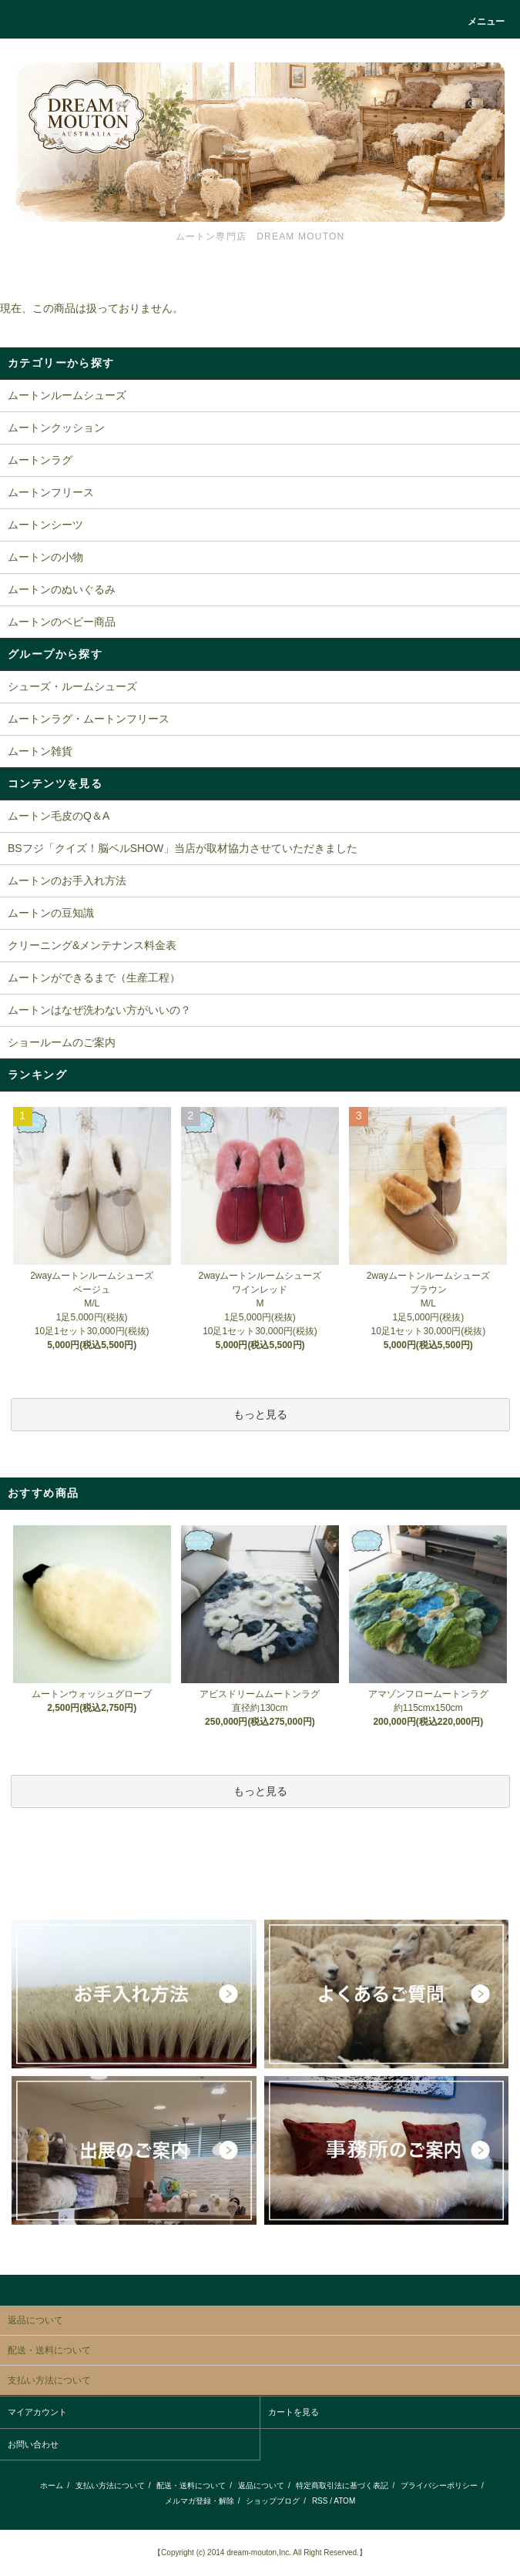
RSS (320, 2501)
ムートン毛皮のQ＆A (58, 816)
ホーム (51, 2485)
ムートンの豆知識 (51, 913)
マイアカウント (37, 2412)
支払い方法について (110, 2485)
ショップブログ (273, 2501)
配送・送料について (191, 2485)
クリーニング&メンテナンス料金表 (92, 945)
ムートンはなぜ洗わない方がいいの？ (99, 1010)
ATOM (344, 2501)
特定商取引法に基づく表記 (342, 2485)
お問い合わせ (33, 2444)
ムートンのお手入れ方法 (67, 880)
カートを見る (293, 2412)
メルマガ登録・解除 (199, 2501)
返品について (261, 2485)
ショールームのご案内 (62, 1042)
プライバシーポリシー (439, 2485)
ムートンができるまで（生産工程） (94, 977)
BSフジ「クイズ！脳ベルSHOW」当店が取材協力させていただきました (182, 848)
